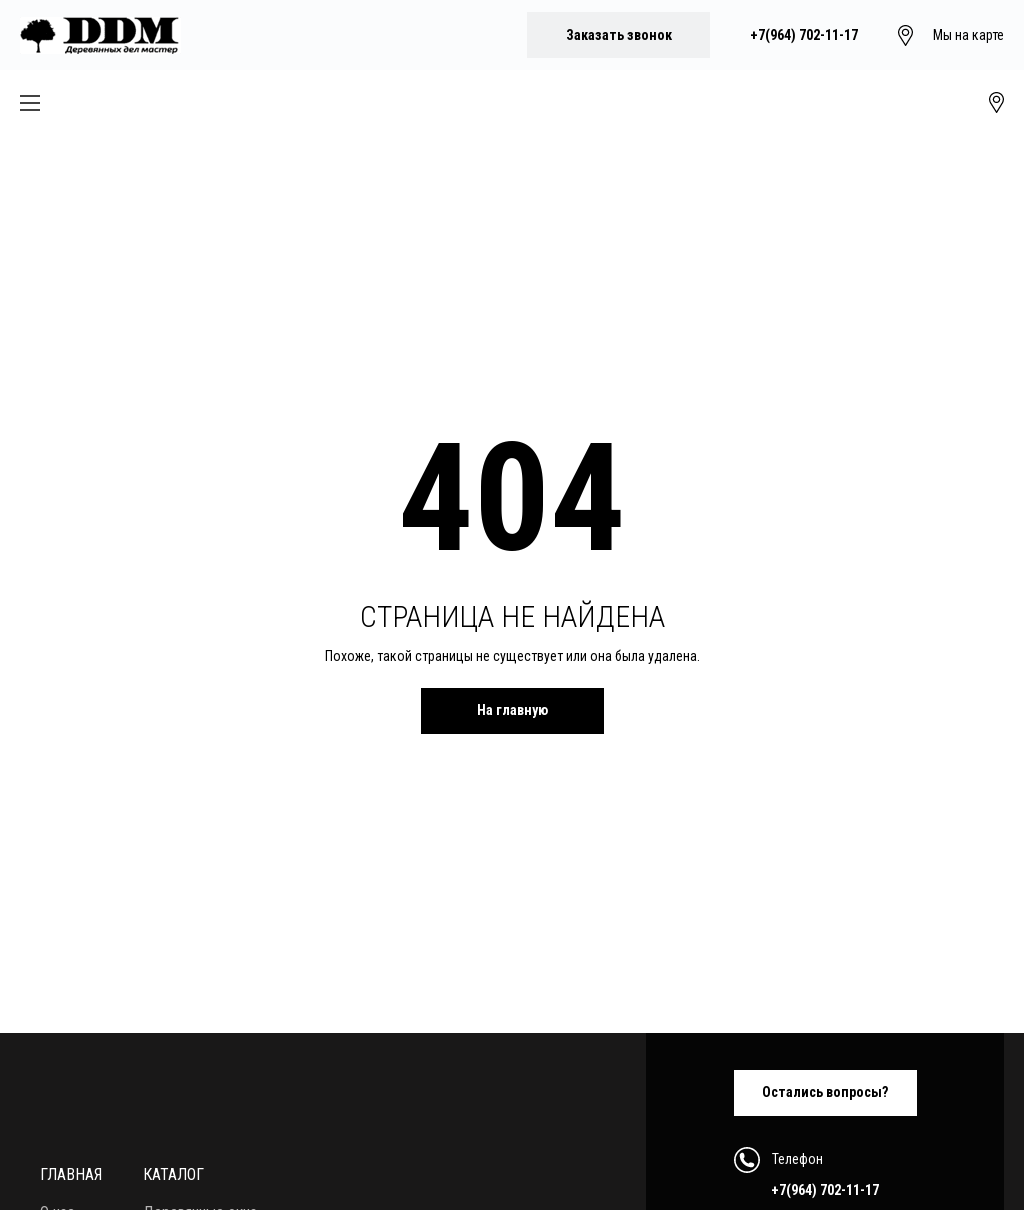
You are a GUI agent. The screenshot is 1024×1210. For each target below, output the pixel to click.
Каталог (173, 1174)
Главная (71, 1174)
